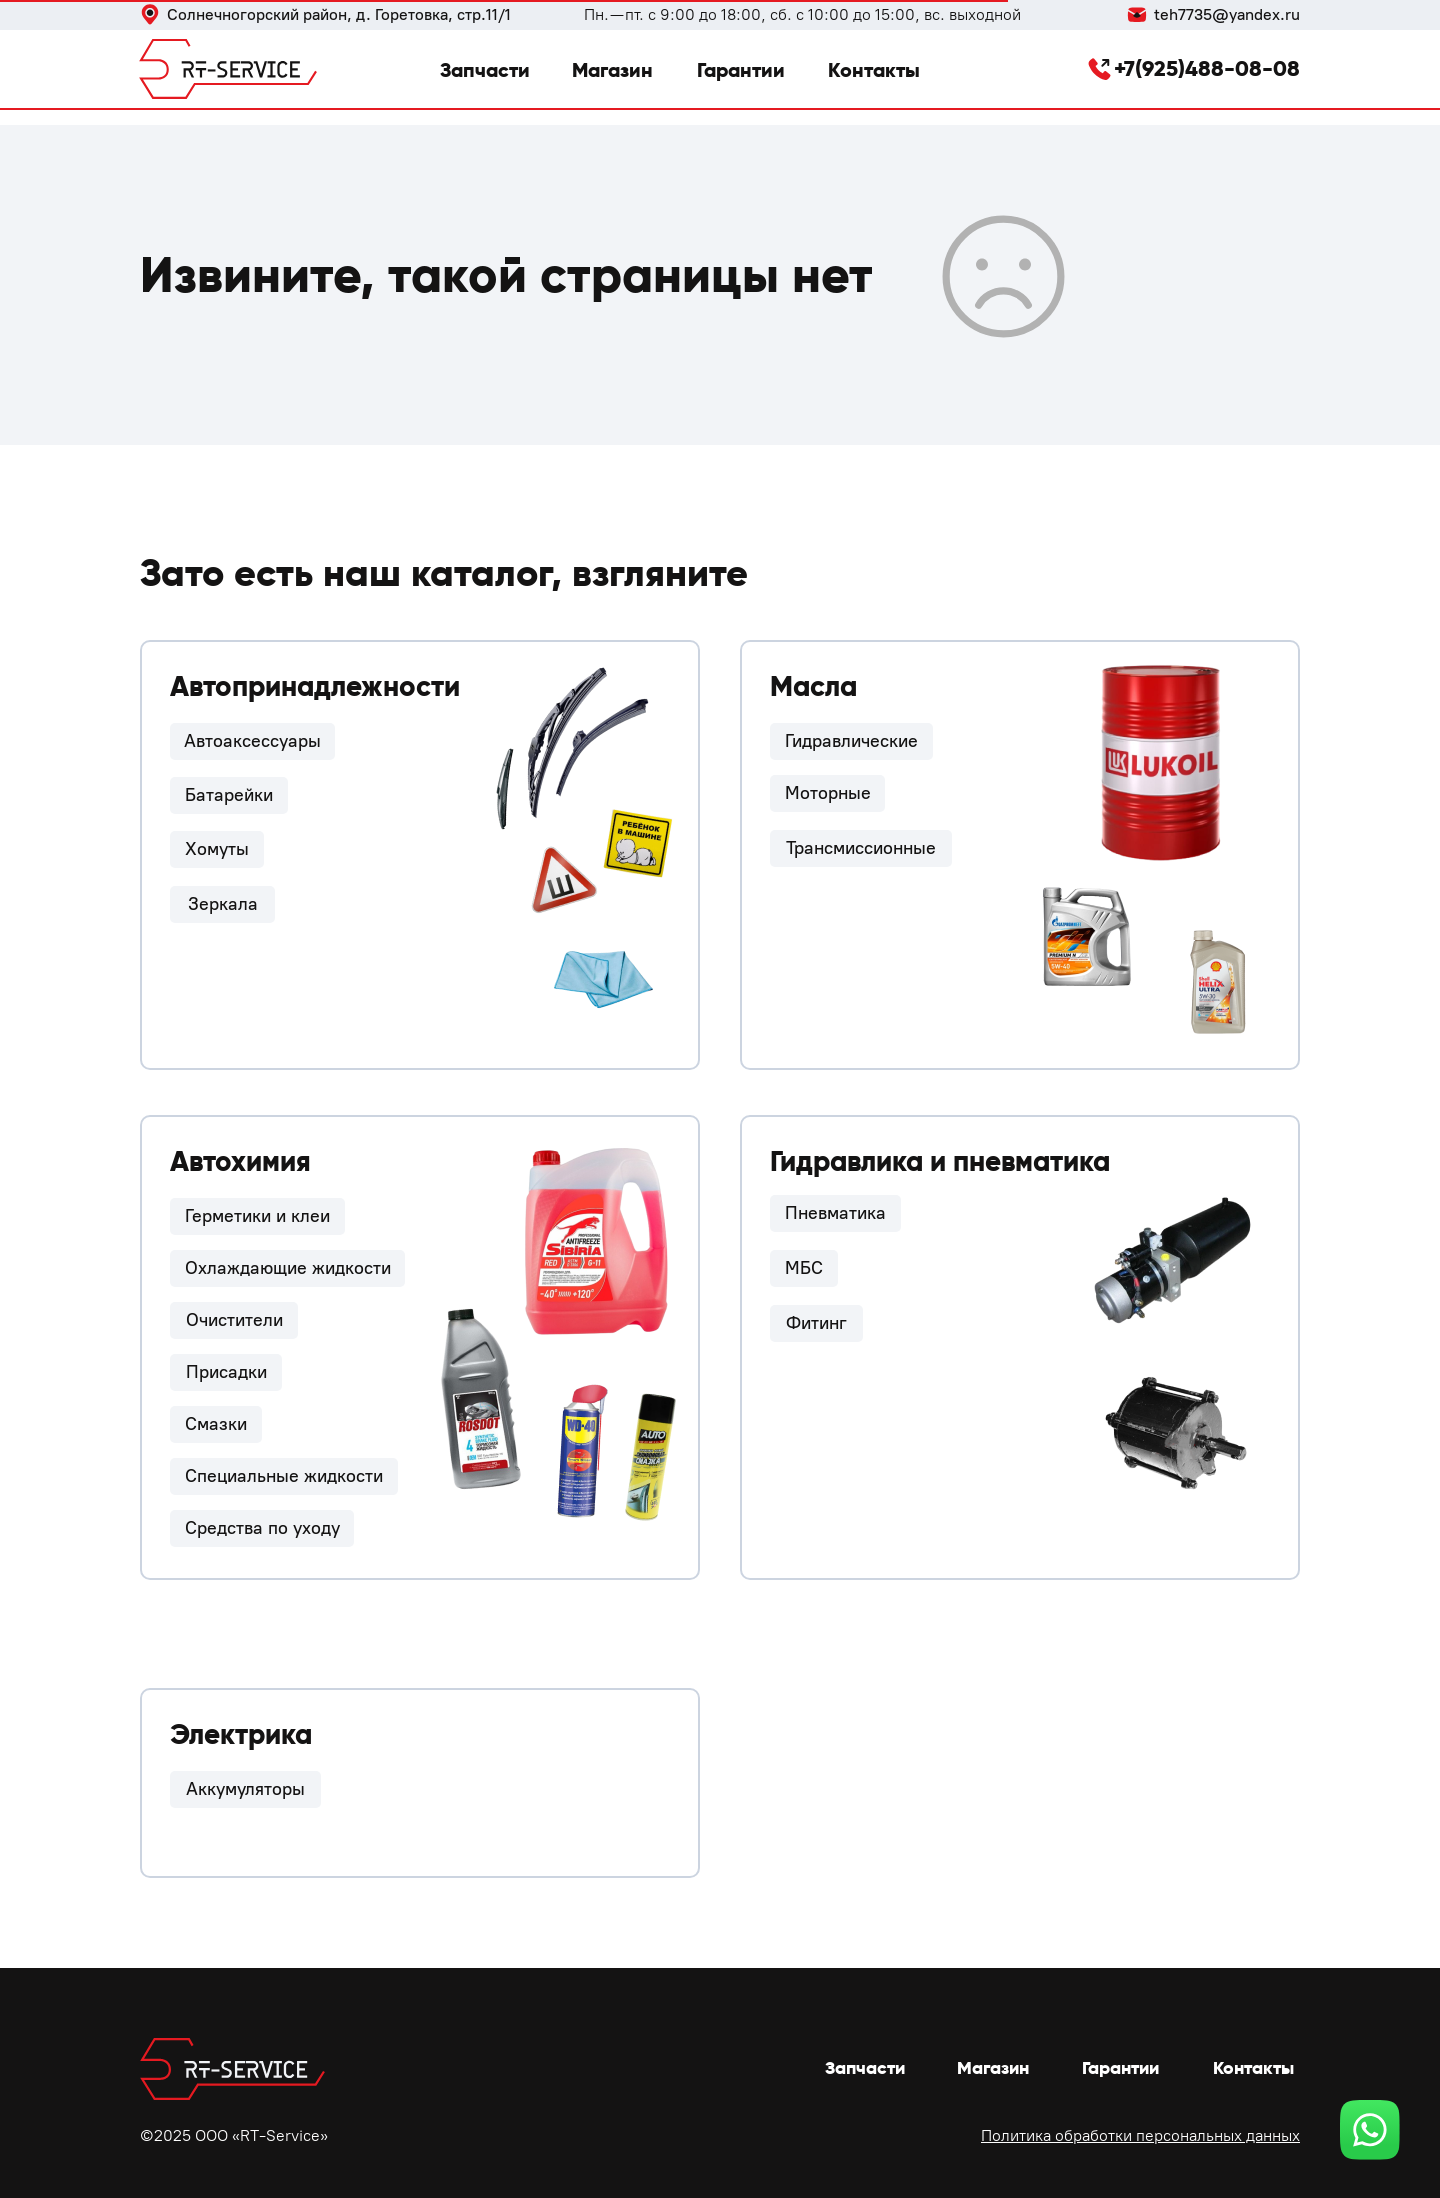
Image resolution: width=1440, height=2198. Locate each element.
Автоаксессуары (252, 741)
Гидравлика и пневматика (940, 1161)
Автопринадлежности (315, 686)
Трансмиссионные (861, 848)
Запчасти (485, 70)
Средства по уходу (262, 1528)
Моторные (828, 793)
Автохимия (240, 1161)
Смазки (216, 1424)
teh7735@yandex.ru (1227, 14)
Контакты (874, 70)
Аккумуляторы (245, 1789)
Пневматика (835, 1213)
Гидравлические (851, 741)
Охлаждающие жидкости (288, 1268)
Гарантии (741, 70)
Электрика (241, 1734)
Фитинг (816, 1323)
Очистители (234, 1320)
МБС (804, 1268)
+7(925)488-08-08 (1207, 68)
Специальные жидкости (284, 1476)
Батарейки (229, 795)
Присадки (226, 1372)
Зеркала (223, 904)
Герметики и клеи (257, 1216)
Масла (813, 686)
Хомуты (217, 849)
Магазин (612, 70)
